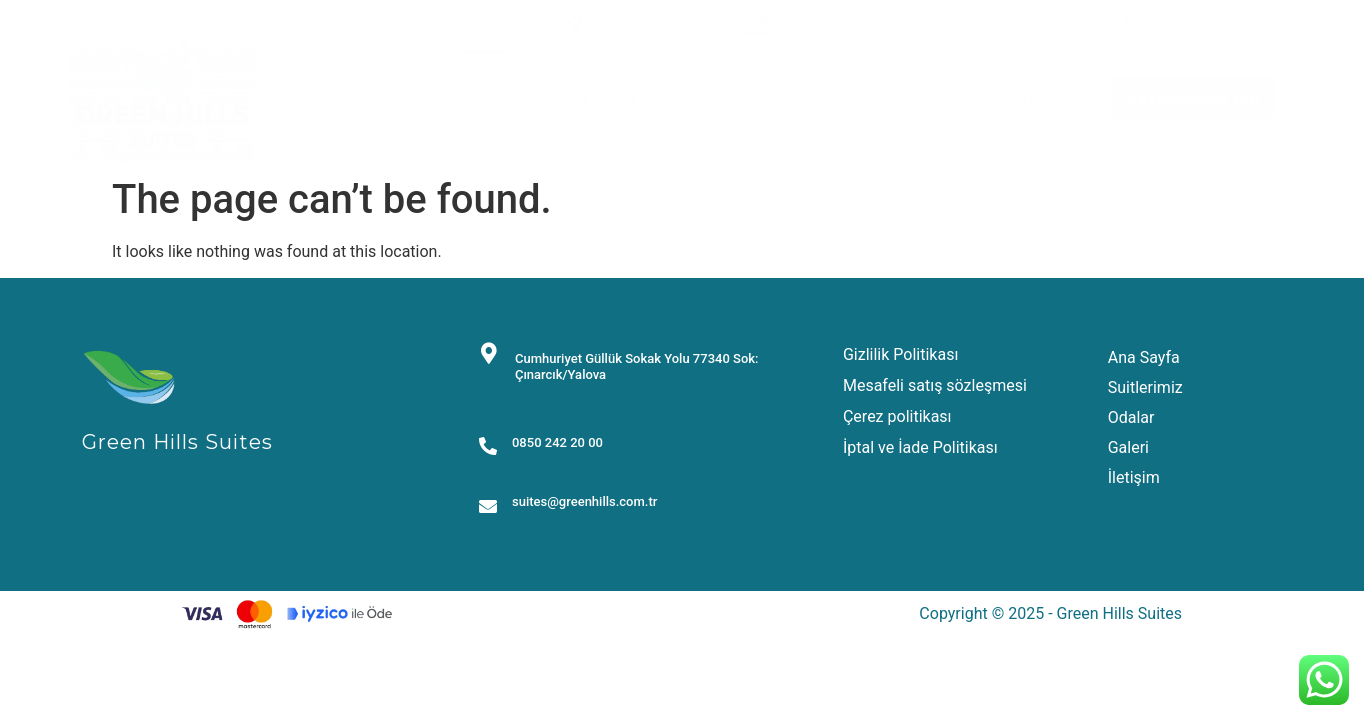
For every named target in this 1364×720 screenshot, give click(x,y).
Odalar (825, 97)
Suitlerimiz (717, 97)
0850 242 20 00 (557, 442)
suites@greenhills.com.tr (584, 501)
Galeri (913, 97)
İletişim (1004, 97)
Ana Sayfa (597, 97)
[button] (1192, 98)
